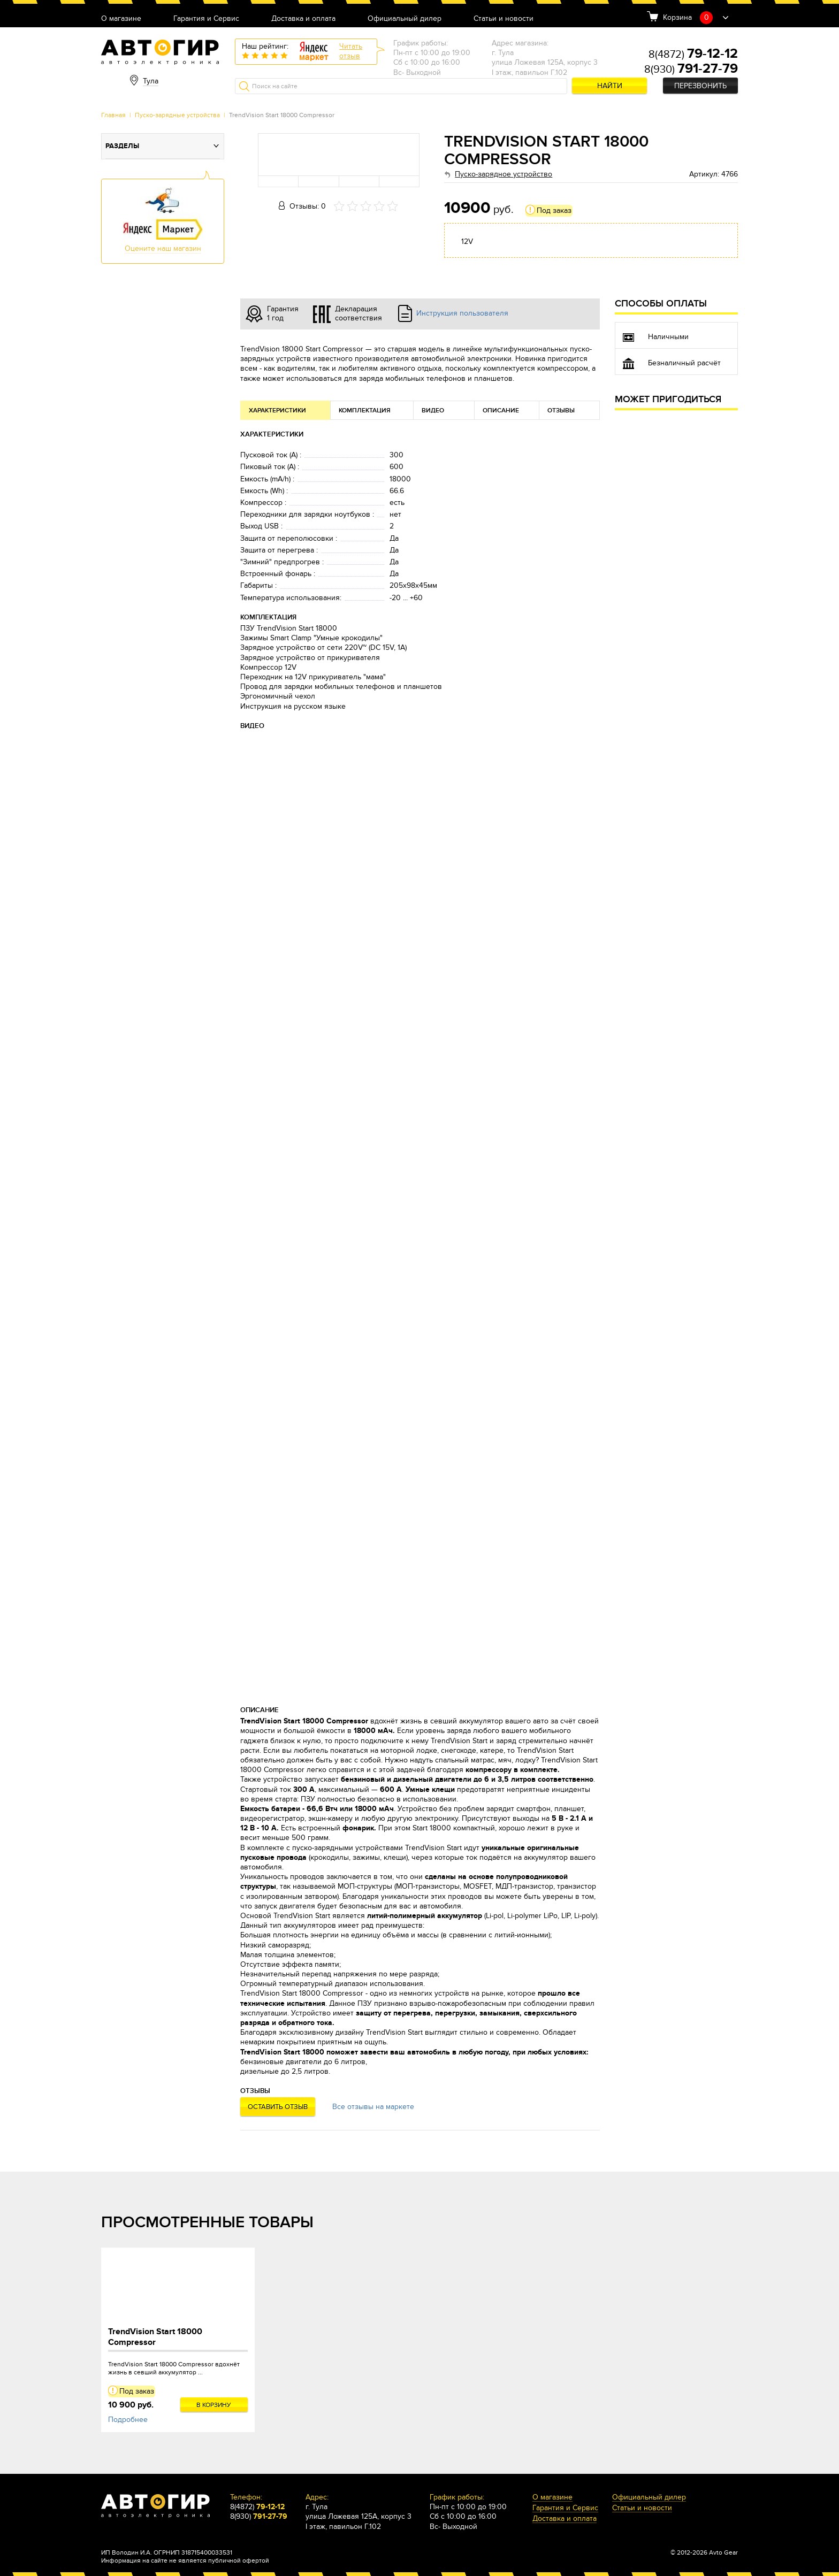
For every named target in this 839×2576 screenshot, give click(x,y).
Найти (609, 85)
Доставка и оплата (303, 19)
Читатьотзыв (350, 51)
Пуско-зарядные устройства (177, 115)
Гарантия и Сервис (206, 19)
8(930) (691, 69)
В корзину (213, 2405)
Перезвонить (700, 85)
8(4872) (693, 54)
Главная (113, 115)
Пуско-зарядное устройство (503, 174)
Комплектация (365, 411)
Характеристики (277, 411)
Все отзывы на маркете (373, 2106)
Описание (501, 411)
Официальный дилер (404, 19)
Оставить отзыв (278, 2107)
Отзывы (561, 411)
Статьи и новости (503, 19)
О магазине (121, 19)
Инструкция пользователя (462, 313)
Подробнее (128, 2419)
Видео (433, 411)
